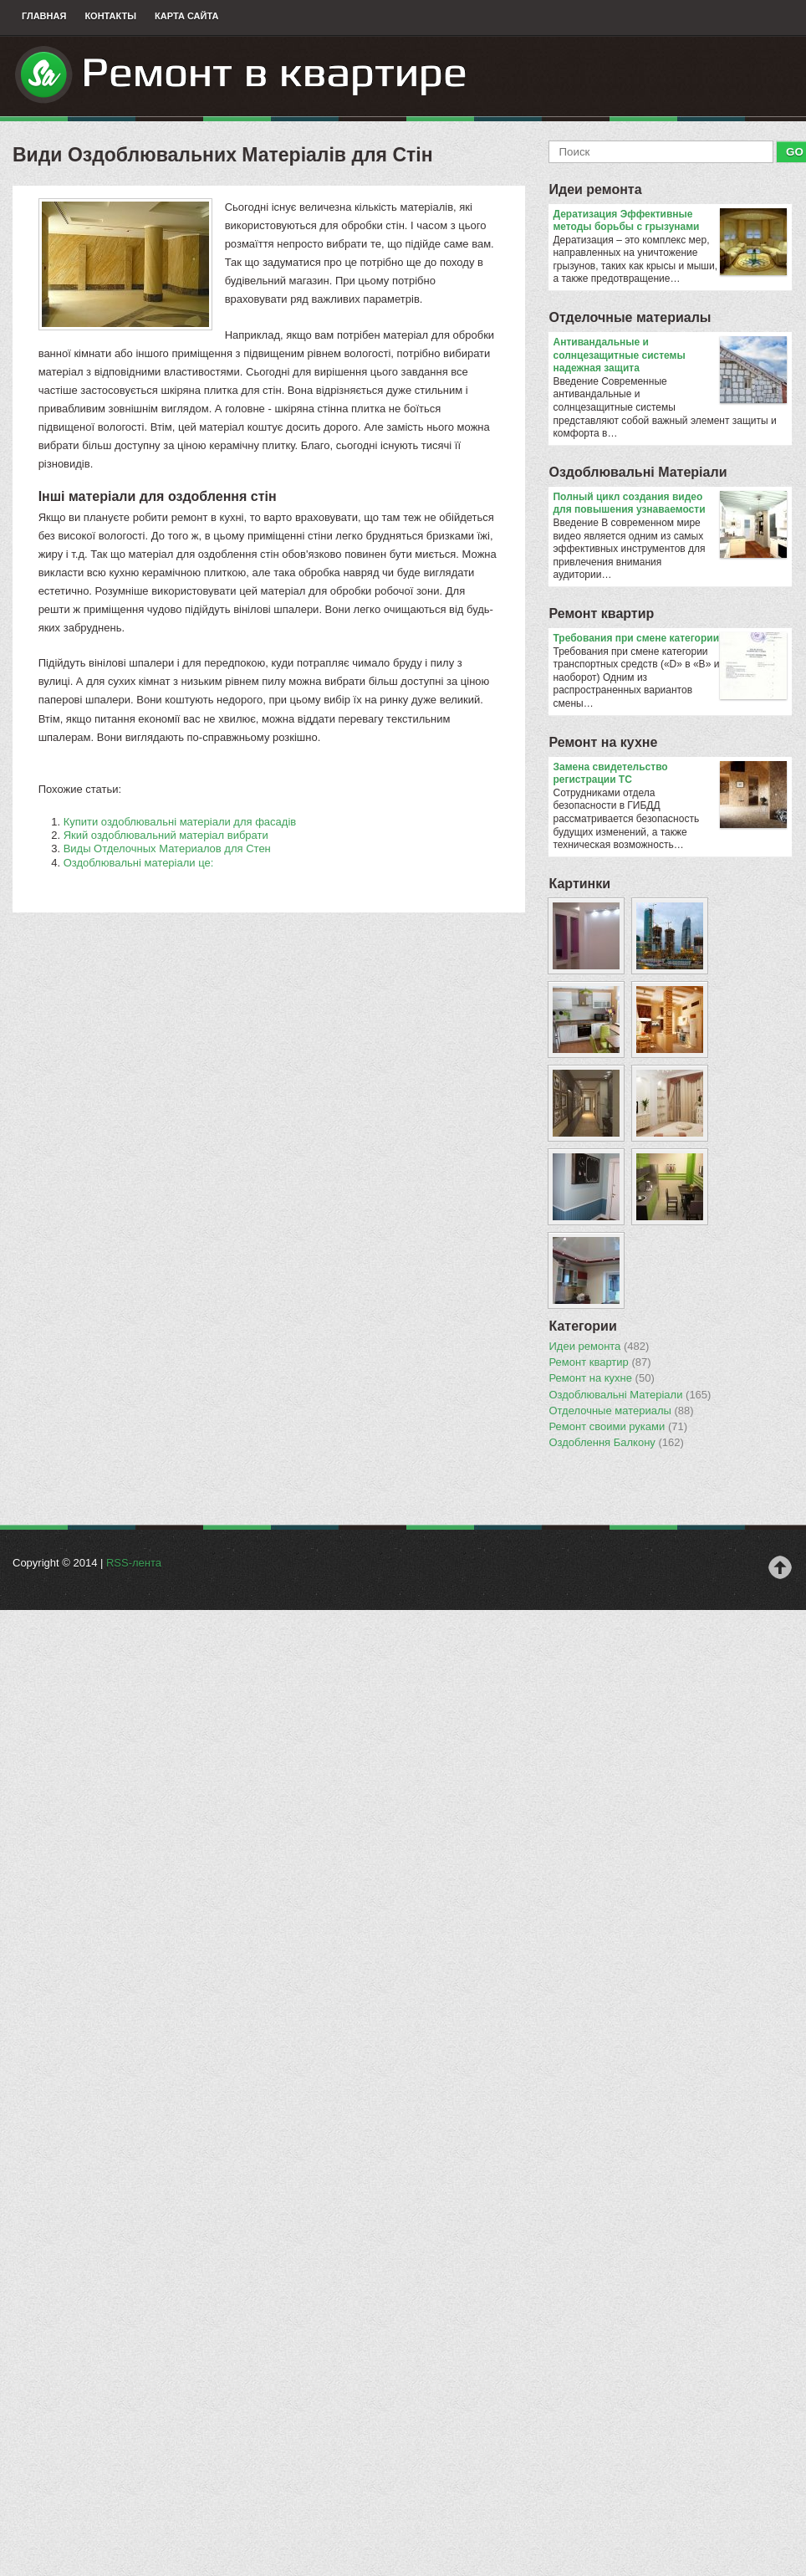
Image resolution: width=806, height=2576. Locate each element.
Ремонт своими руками (617, 1427)
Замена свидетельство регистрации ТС (669, 774)
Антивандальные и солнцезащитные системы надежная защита (669, 356)
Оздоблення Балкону (615, 1443)
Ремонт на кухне (602, 742)
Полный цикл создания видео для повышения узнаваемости (669, 504)
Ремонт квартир (601, 613)
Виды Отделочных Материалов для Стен (167, 848)
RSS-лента (133, 1562)
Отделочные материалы (629, 317)
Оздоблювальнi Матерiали (637, 472)
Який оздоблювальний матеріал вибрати (166, 835)
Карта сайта (186, 16)
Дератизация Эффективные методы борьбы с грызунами (669, 221)
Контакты (110, 16)
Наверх (780, 1567)
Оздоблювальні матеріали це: (139, 862)
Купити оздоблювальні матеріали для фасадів (180, 821)
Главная (44, 16)
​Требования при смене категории (669, 639)
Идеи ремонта (594, 189)
